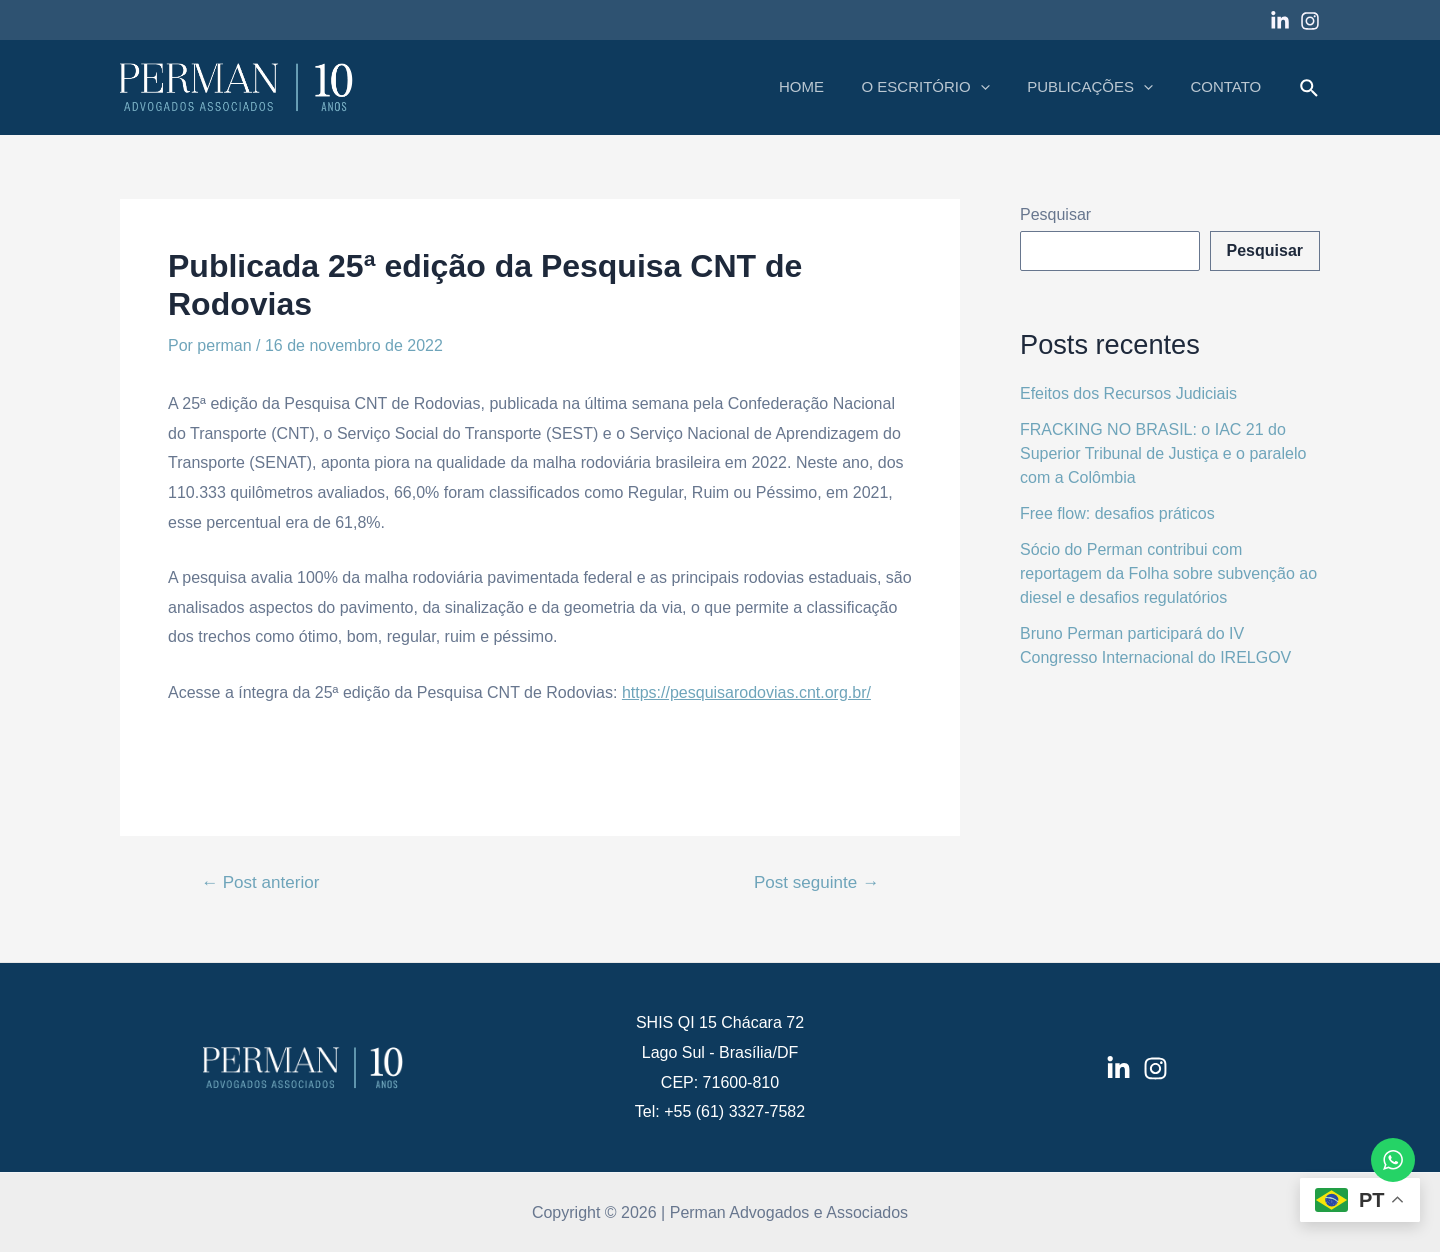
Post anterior (260, 882)
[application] (998, 87)
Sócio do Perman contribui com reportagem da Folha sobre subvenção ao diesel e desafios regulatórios (1168, 573)
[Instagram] (1310, 21)
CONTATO (1229, 86)
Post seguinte (816, 882)
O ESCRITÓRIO (944, 87)
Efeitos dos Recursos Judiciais (1128, 393)
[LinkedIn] (1118, 1068)
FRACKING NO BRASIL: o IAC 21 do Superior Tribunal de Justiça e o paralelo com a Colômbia (1163, 453)
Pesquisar (1055, 214)
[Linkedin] (1280, 21)
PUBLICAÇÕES (1101, 87)
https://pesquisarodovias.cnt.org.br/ (746, 692)
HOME (827, 86)
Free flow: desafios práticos (1117, 513)
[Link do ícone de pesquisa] (1310, 89)
